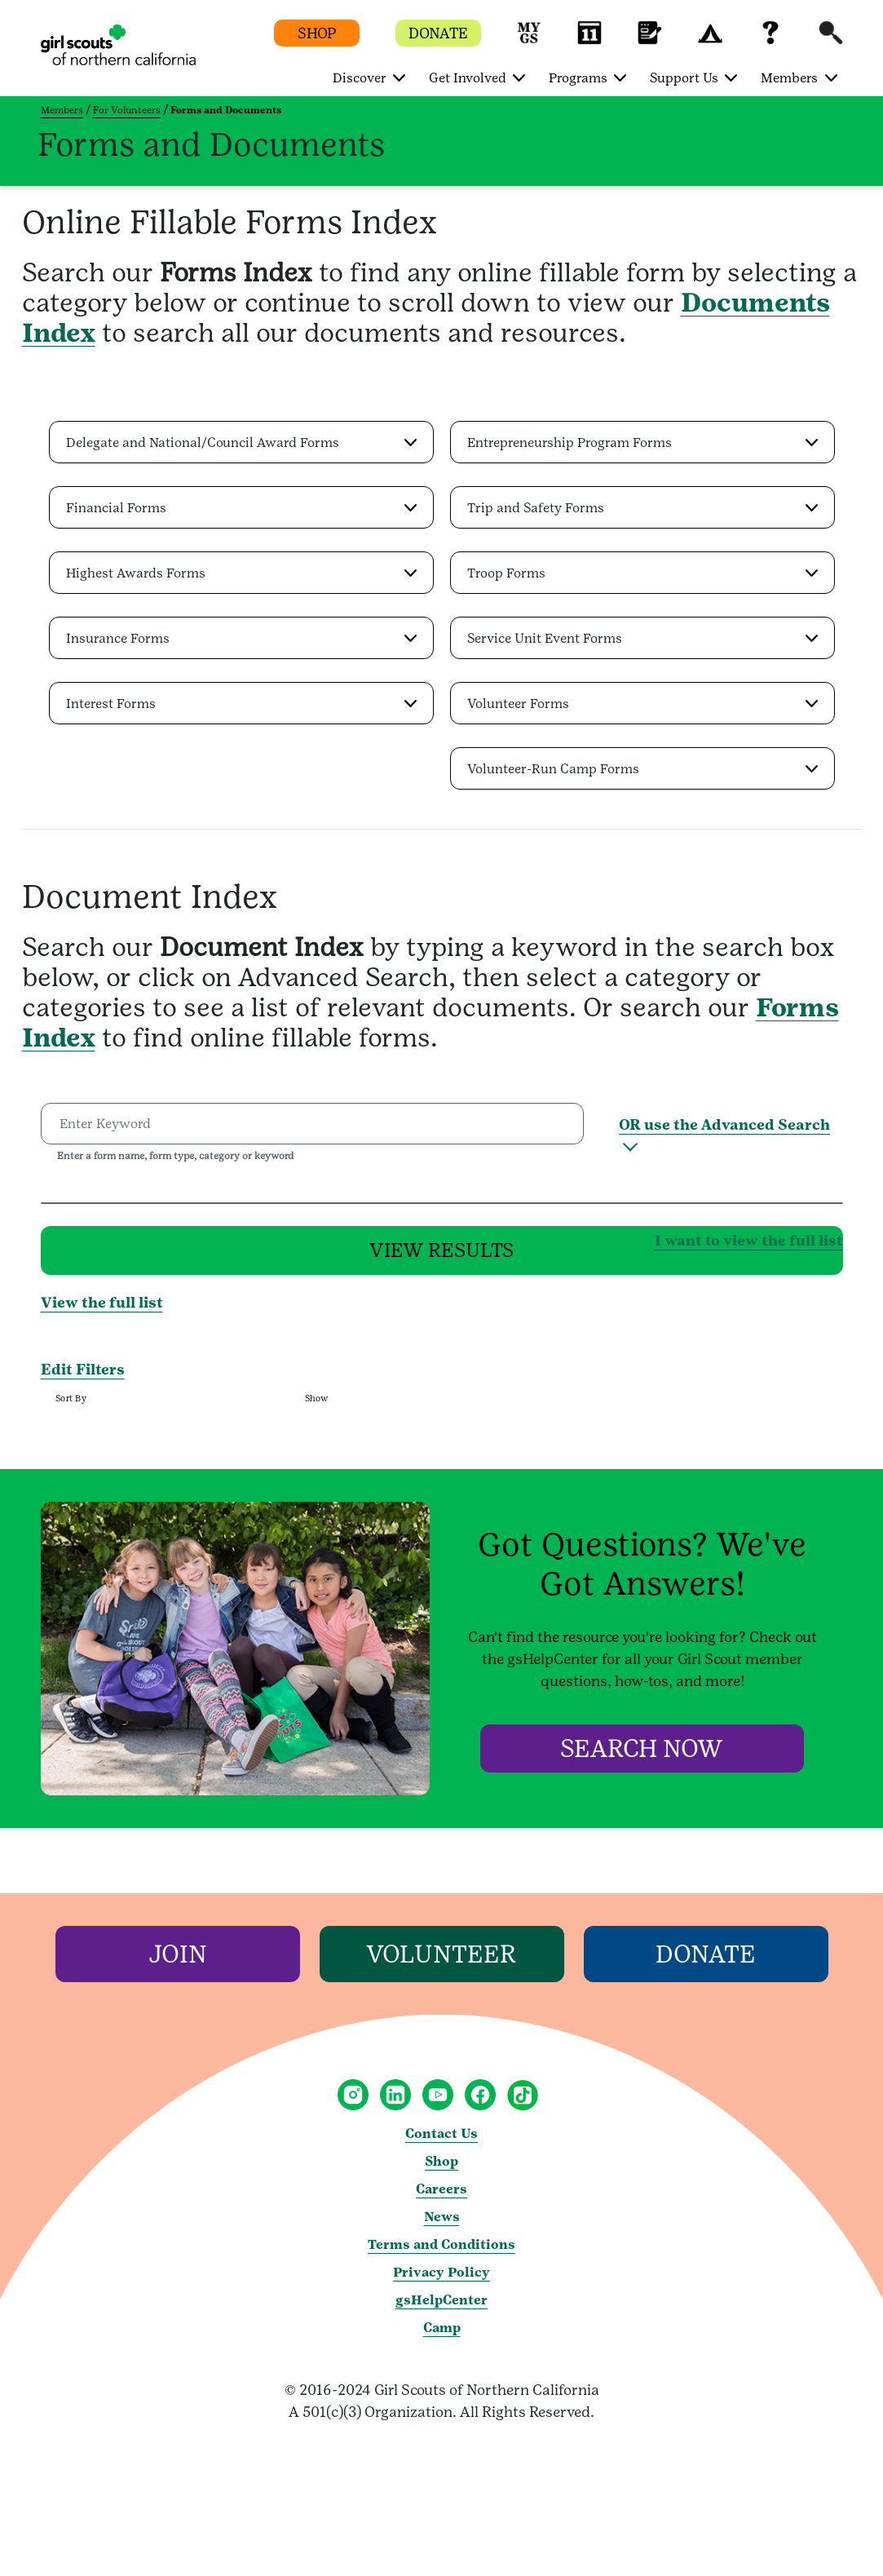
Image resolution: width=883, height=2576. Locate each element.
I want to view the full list (489, 1243)
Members (62, 110)
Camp (442, 2338)
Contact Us (441, 2144)
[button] (529, 40)
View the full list (102, 1312)
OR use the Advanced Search (724, 1124)
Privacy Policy (441, 2283)
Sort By (70, 1409)
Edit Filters (83, 1379)
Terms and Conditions (441, 2255)
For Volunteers (127, 110)
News (442, 2227)
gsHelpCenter (441, 2310)
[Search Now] (642, 1759)
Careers (441, 2199)
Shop (441, 2172)
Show (316, 1409)
